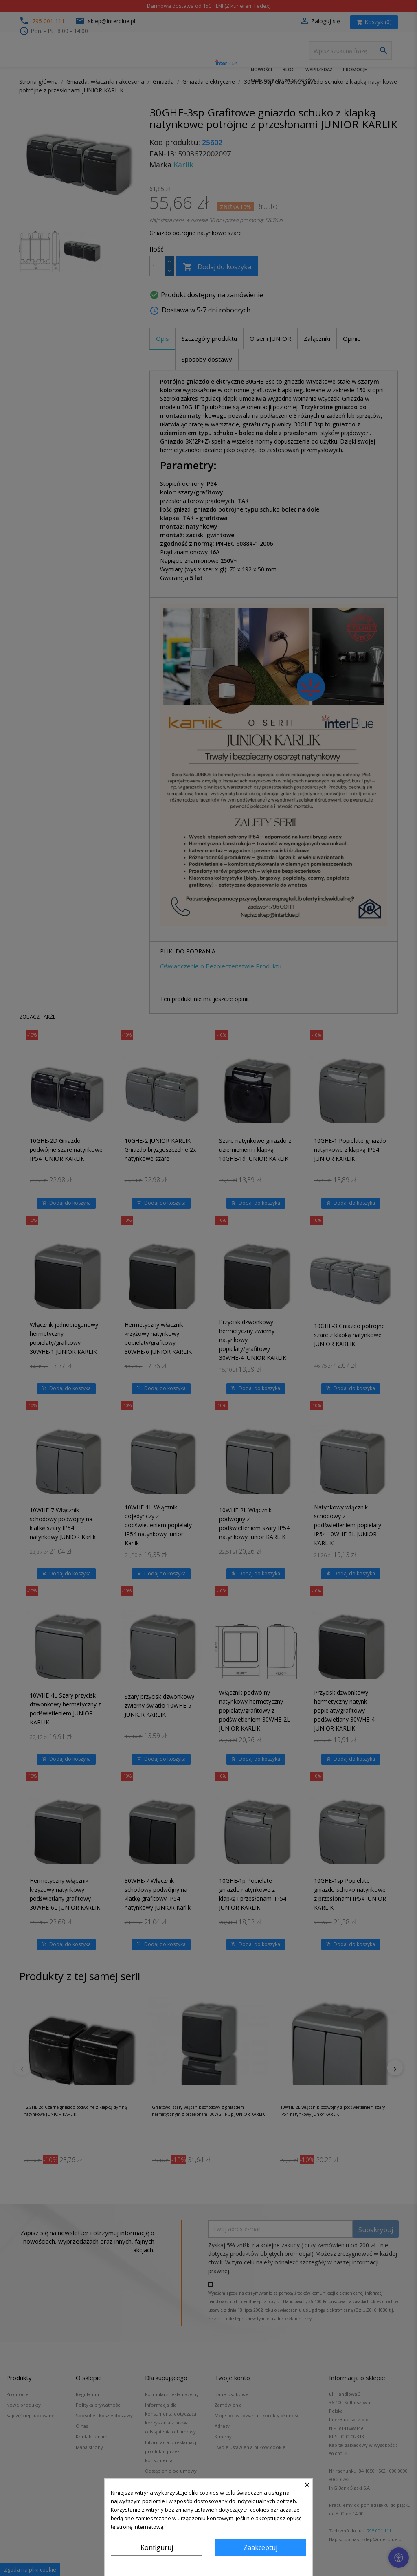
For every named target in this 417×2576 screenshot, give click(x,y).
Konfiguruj (156, 2547)
